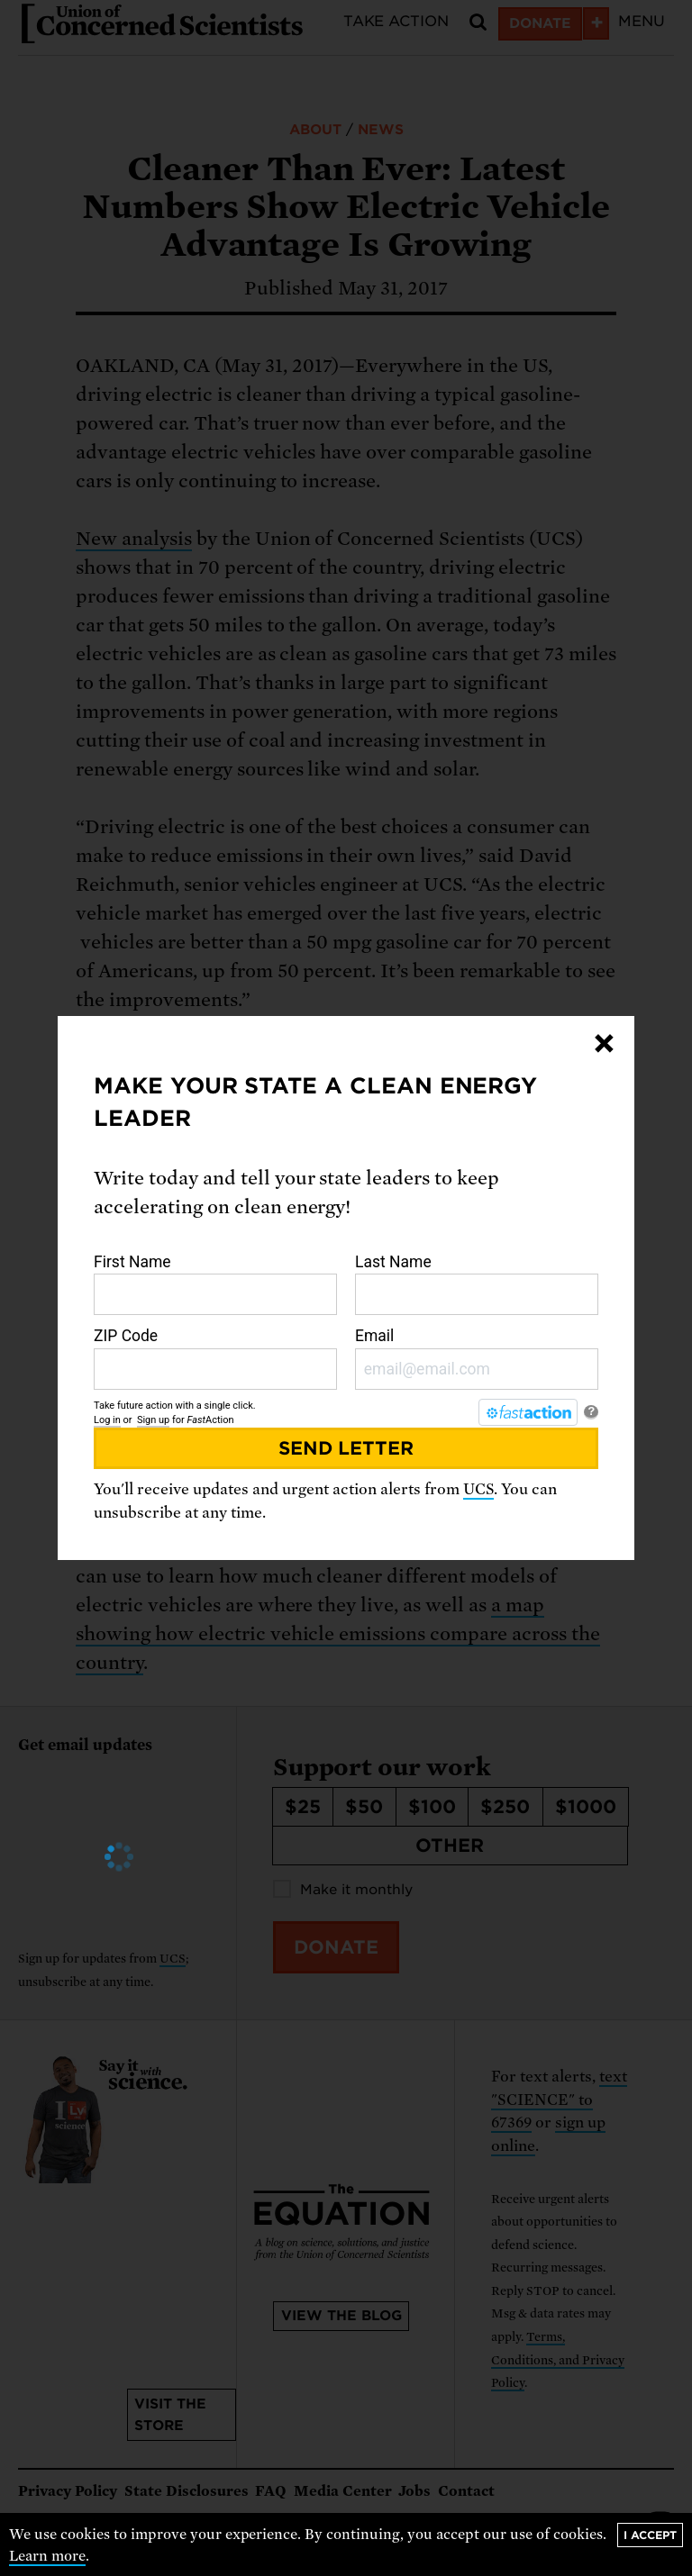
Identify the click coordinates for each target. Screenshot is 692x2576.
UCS (478, 1489)
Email (476, 1358)
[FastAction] (528, 1412)
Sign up (153, 1420)
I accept (650, 2535)
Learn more (47, 2556)
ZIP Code (215, 1358)
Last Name (476, 1284)
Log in (107, 1420)
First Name (215, 1284)
